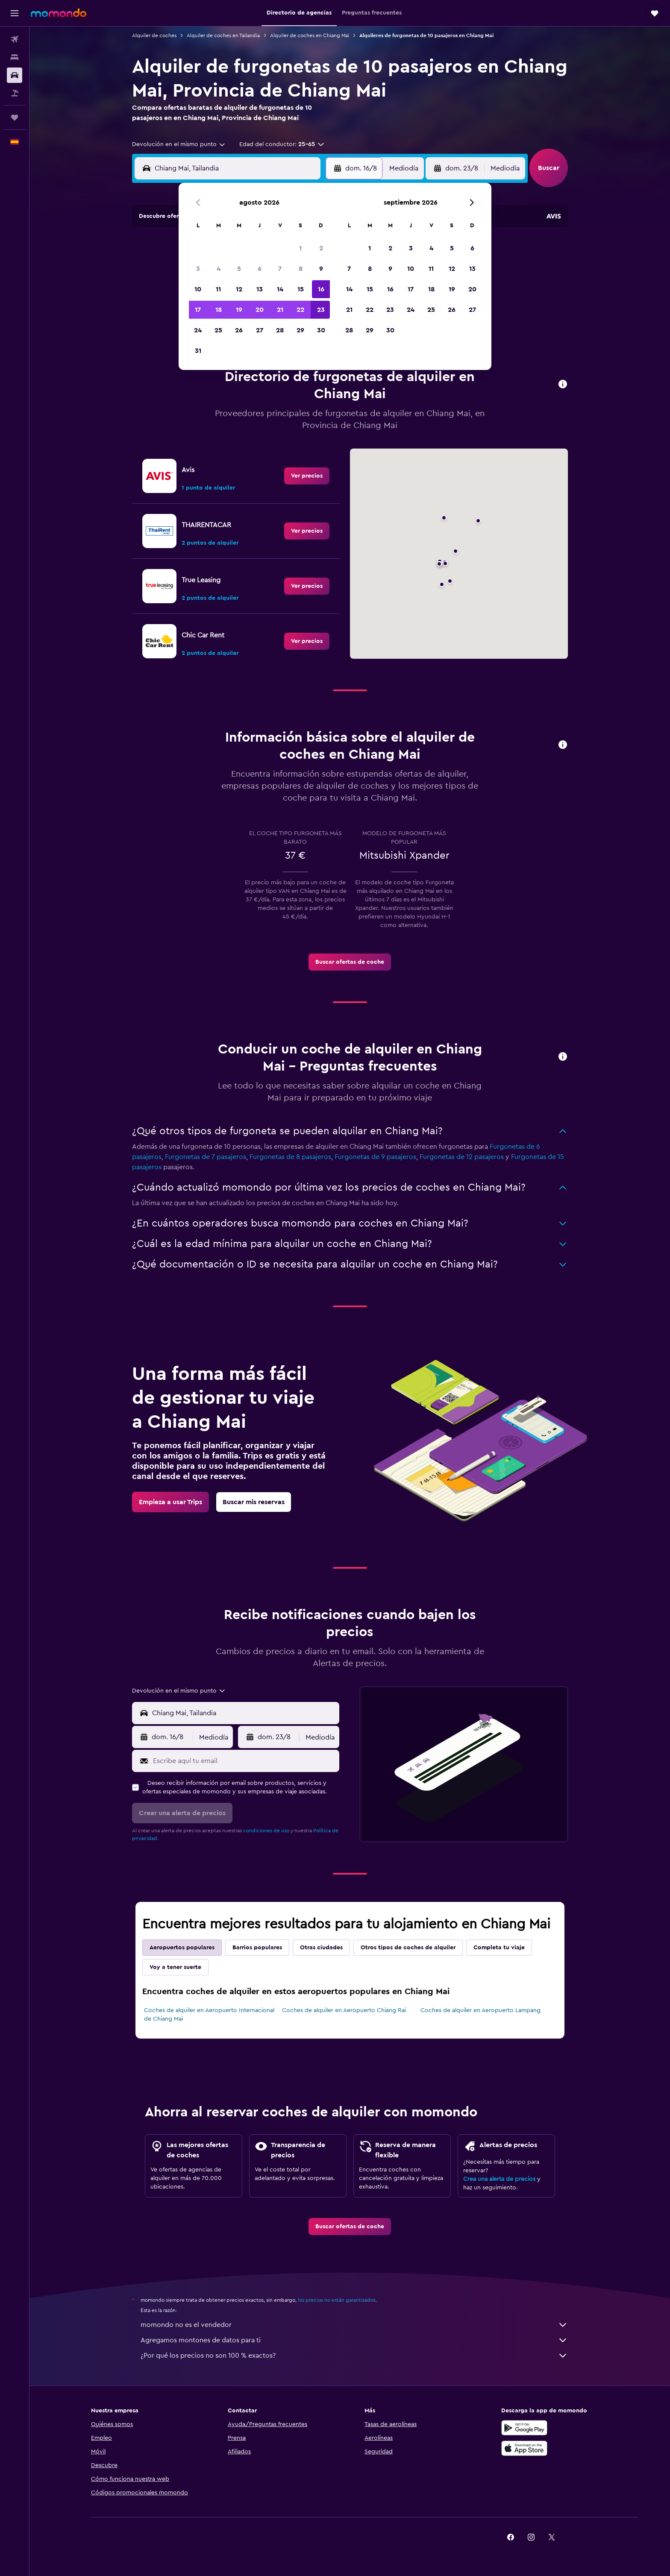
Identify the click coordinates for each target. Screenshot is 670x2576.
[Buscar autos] (14, 75)
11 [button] (218, 289)
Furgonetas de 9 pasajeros (375, 1156)
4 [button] (218, 268)
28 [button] (280, 330)
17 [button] (198, 309)
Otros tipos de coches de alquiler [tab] (408, 1948)
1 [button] (300, 248)
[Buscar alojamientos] (14, 57)
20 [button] (260, 309)
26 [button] (239, 330)
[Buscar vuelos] (14, 39)
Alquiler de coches (154, 35)
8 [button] (301, 268)
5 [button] (239, 268)
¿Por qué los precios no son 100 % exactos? (354, 2355)
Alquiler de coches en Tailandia (223, 35)
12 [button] (239, 289)
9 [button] (321, 268)
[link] (306, 475)
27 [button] (259, 330)
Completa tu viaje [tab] (499, 1948)
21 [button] (280, 309)
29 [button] (300, 330)
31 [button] (198, 350)
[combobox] (179, 144)
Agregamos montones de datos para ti (354, 2340)
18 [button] (218, 309)
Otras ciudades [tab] (321, 1948)
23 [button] (321, 309)
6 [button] (260, 268)
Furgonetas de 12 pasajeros (462, 1156)
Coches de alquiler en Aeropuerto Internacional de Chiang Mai (209, 2014)
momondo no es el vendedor (354, 2325)
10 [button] (197, 289)
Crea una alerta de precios (499, 2179)
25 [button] (218, 330)
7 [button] (280, 268)
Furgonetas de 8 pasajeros (290, 1156)
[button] (14, 13)
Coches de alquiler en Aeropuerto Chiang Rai (344, 2010)
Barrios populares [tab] (257, 1948)
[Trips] (14, 117)
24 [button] (198, 330)
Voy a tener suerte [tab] (175, 1967)
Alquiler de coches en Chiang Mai (309, 35)
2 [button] (321, 248)
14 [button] (280, 289)
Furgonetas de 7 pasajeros (205, 1156)
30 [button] (321, 330)
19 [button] (239, 309)
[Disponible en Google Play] (524, 2427)
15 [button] (300, 289)
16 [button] (321, 289)
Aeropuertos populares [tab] (182, 1948)
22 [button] (300, 309)
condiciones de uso (266, 1830)
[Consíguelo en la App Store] (524, 2448)
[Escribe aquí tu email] (244, 1761)
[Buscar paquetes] (14, 93)
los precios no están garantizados (337, 2300)
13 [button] (259, 289)
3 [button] (198, 268)
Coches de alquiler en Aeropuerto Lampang (480, 2010)
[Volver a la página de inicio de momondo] (58, 13)
